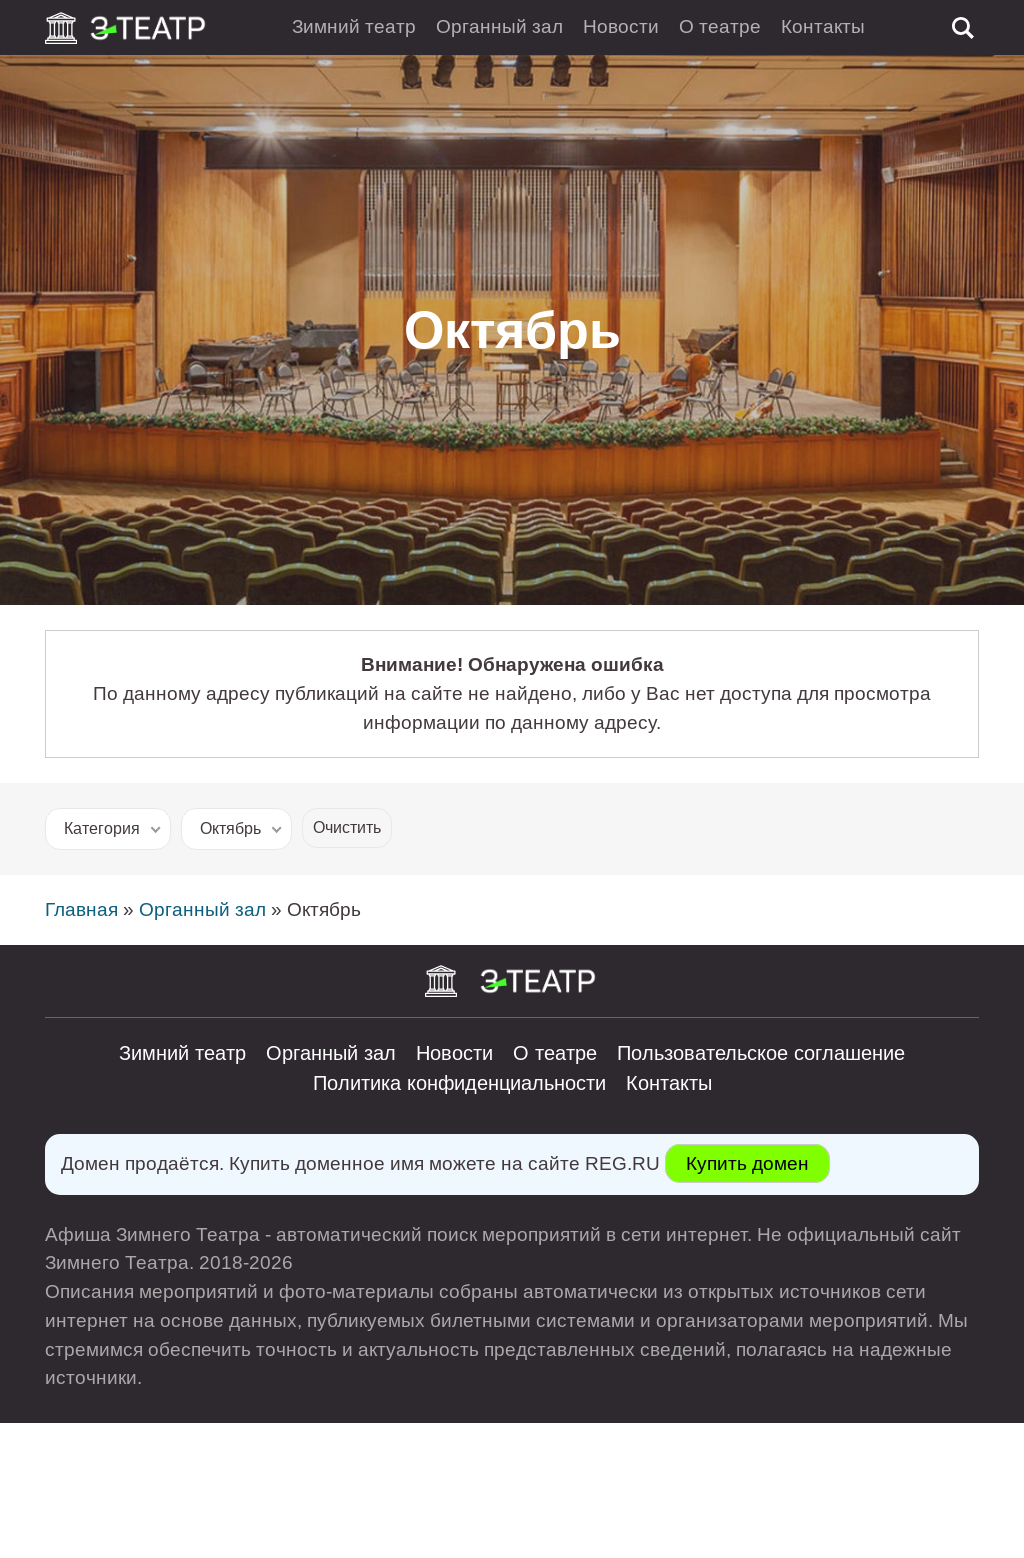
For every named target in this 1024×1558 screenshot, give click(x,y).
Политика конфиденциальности (459, 1083)
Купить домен (747, 1163)
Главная (81, 909)
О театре (720, 26)
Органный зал (499, 26)
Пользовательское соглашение (761, 1053)
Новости (621, 26)
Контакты (823, 26)
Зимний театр (354, 26)
